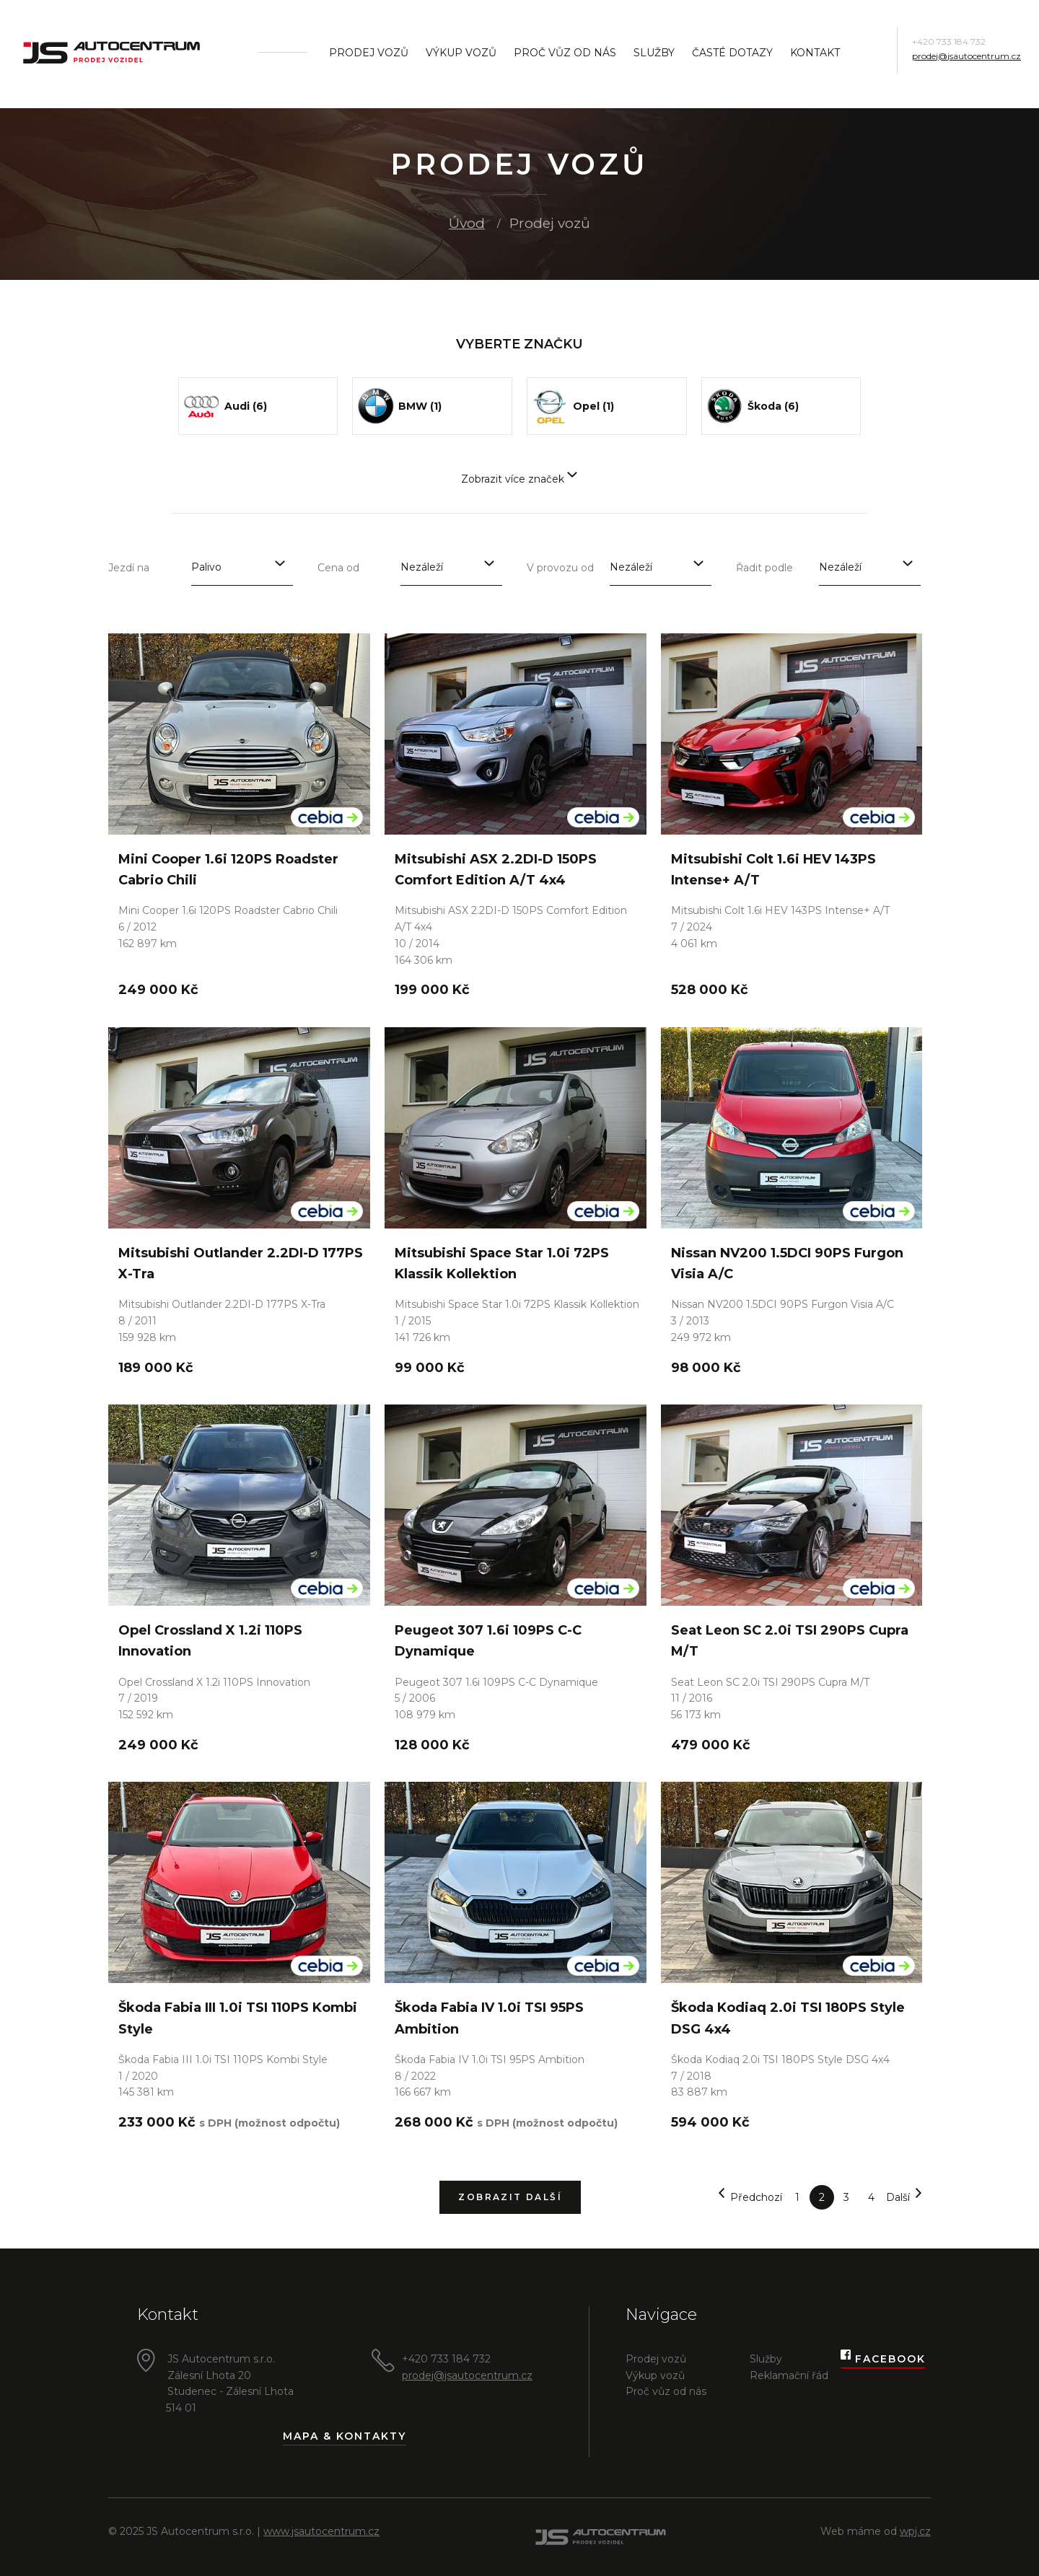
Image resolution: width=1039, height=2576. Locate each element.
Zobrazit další (510, 2197)
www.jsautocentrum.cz (321, 2531)
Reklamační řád (789, 2375)
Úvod (467, 223)
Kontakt (815, 52)
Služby (654, 52)
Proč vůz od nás (565, 52)
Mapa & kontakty (344, 2436)
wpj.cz (915, 2531)
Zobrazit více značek (519, 478)
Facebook (883, 2359)
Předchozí (749, 2197)
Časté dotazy (732, 52)
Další (905, 2197)
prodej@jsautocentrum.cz (966, 55)
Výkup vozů (461, 52)
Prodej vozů (368, 52)
